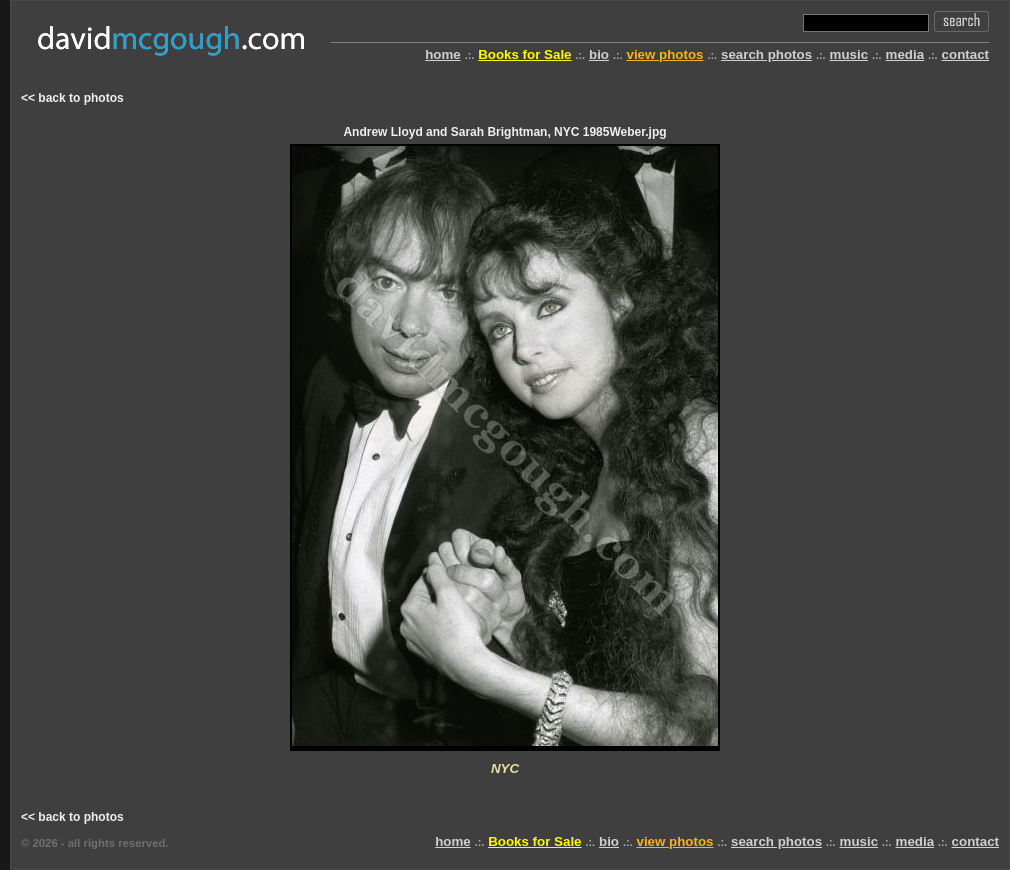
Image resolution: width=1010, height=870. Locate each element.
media (905, 54)
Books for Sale (524, 54)
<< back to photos (72, 98)
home (443, 54)
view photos (664, 54)
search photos (766, 54)
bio (599, 54)
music (849, 54)
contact (965, 54)
